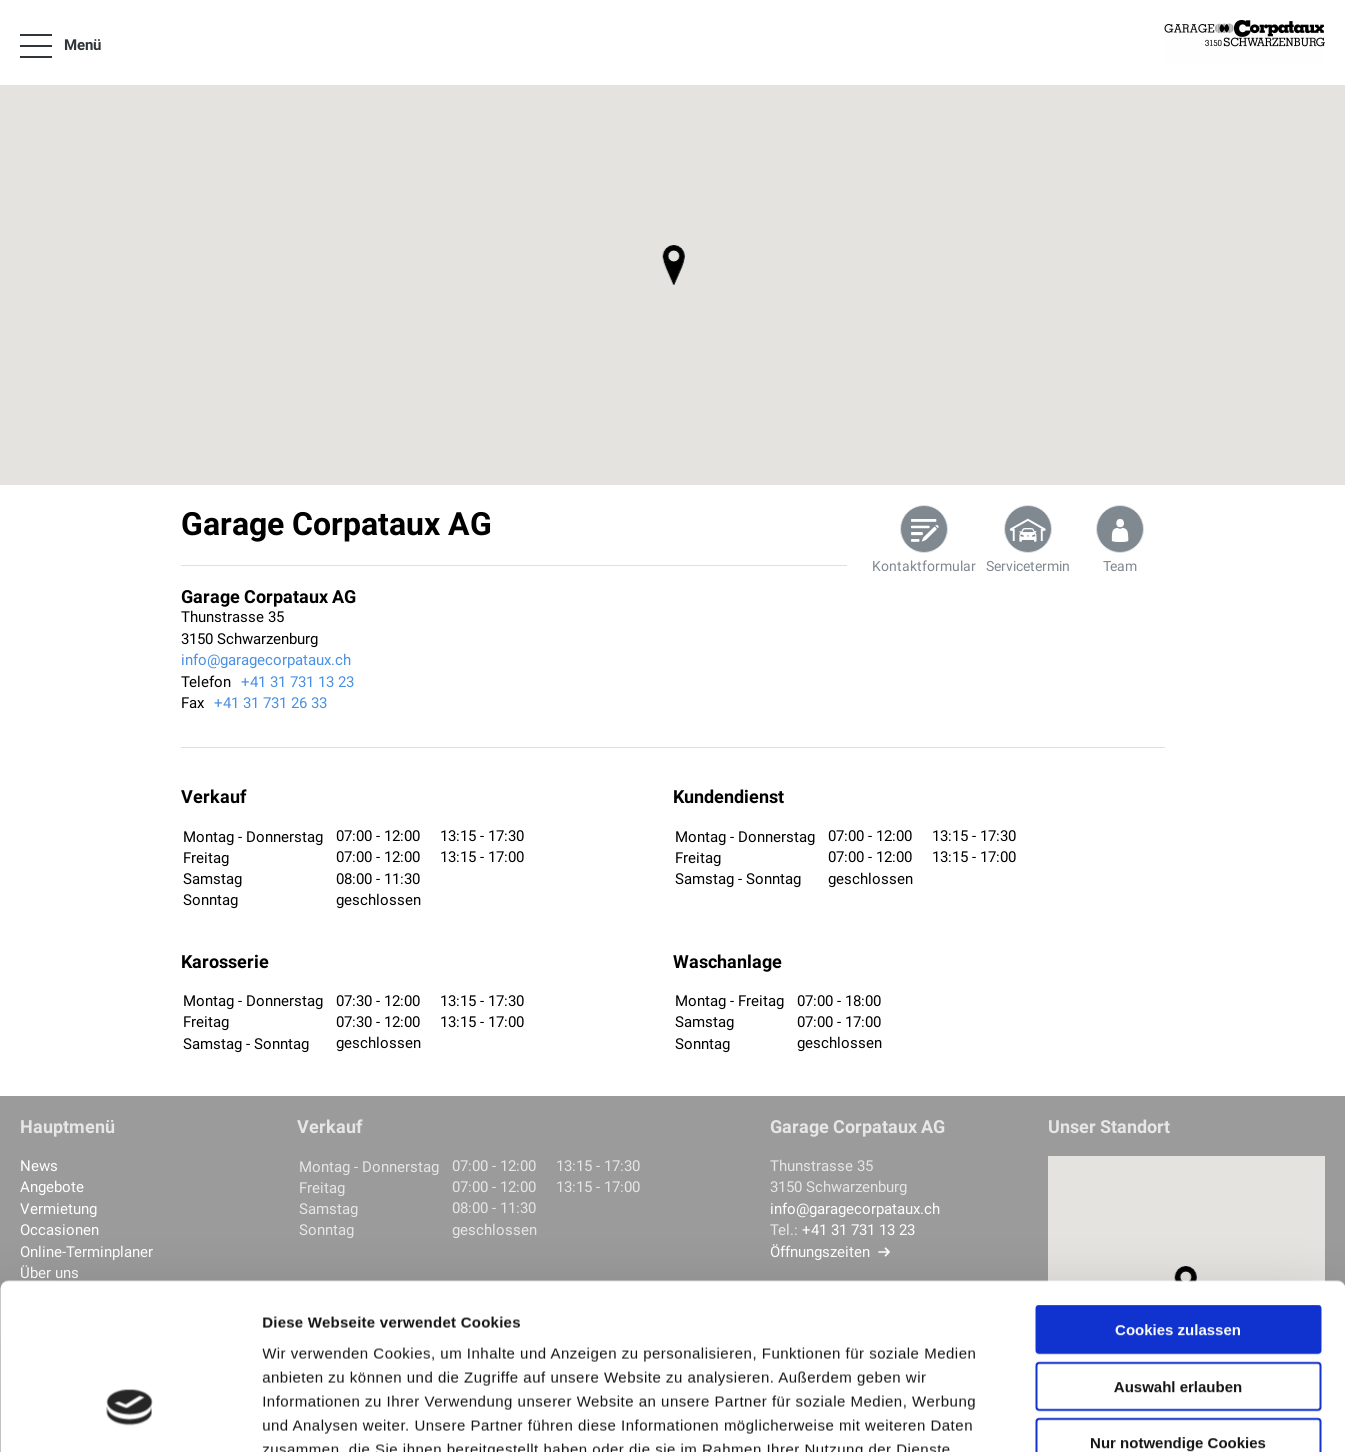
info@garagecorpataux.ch (266, 660)
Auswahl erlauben (1178, 1244)
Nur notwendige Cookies (1178, 1300)
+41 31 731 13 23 (297, 682)
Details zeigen (1063, 1412)
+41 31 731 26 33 (270, 703)
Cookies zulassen (1178, 1187)
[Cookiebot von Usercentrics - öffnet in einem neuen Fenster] (129, 1413)
